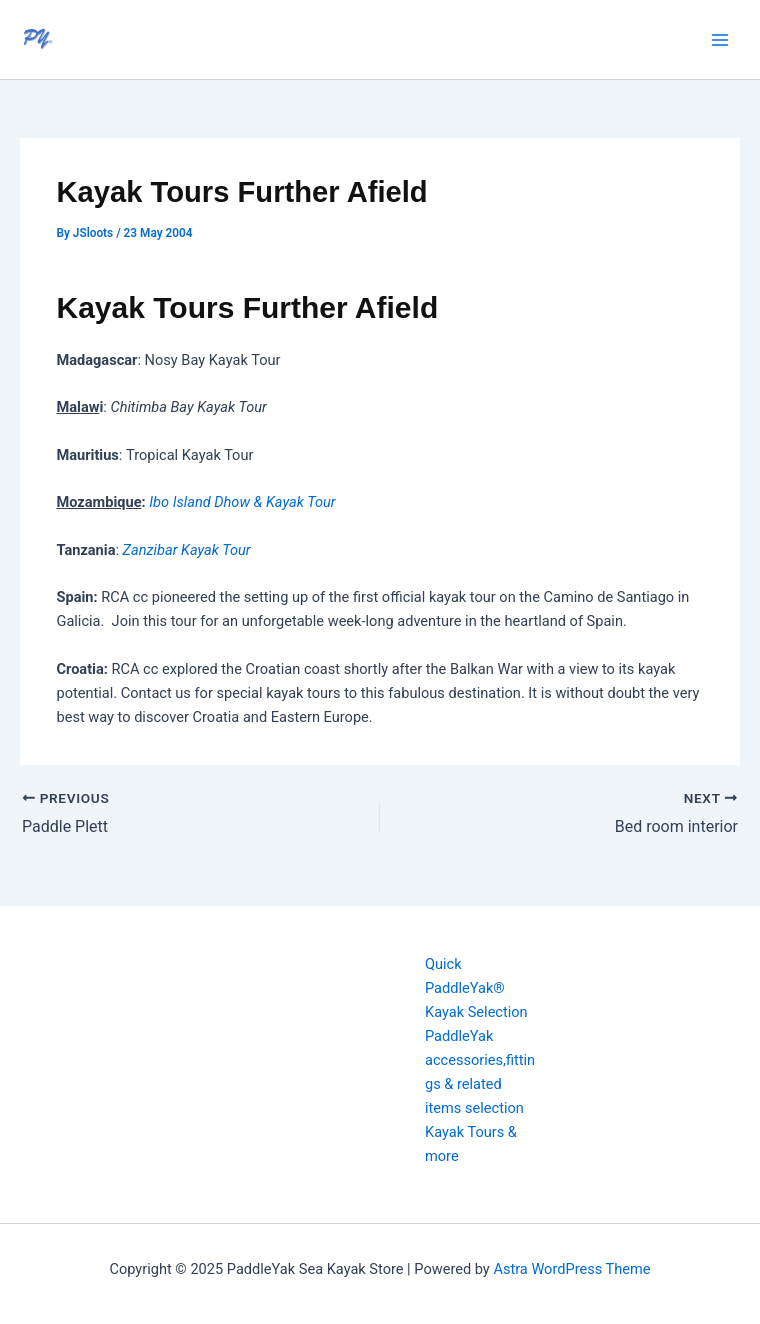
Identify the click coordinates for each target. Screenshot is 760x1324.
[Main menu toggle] (720, 39)
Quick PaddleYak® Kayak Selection (476, 988)
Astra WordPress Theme (571, 1269)
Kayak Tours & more (471, 1144)
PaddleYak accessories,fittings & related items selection (480, 1072)
